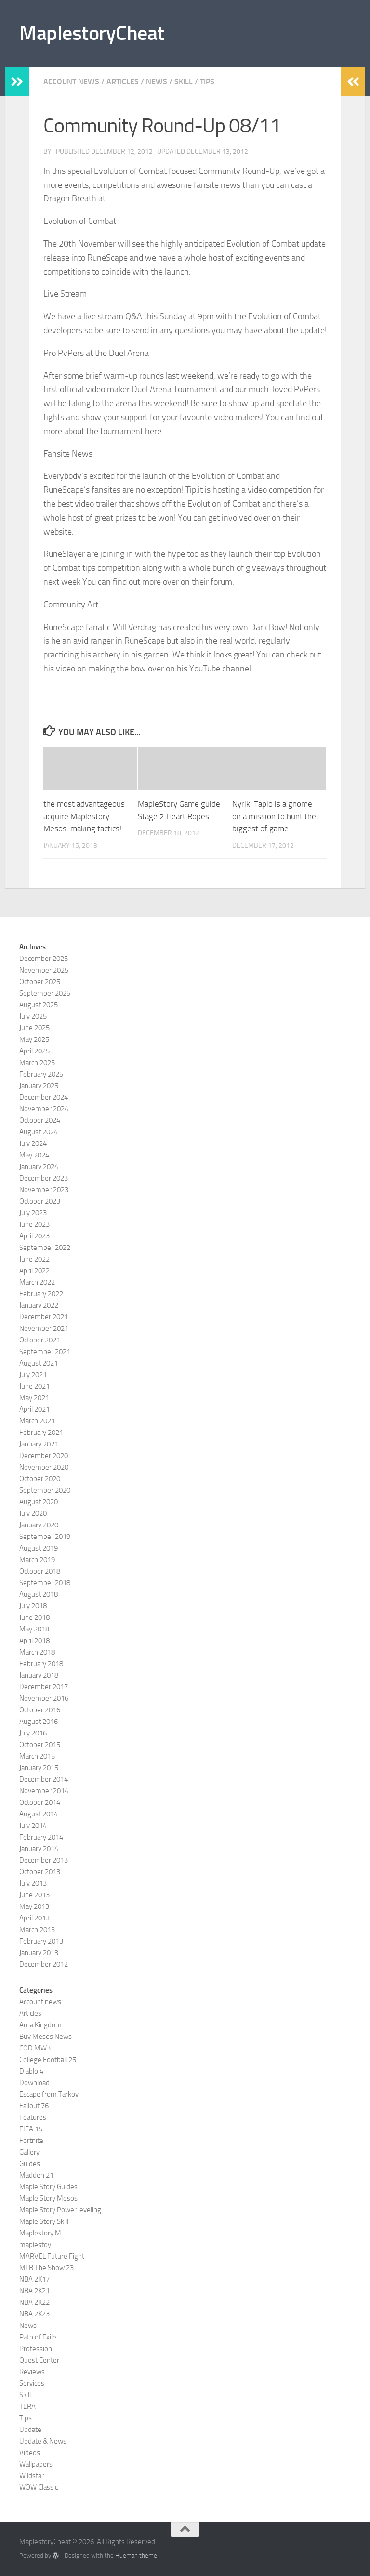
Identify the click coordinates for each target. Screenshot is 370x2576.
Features (32, 2117)
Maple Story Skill (43, 2221)
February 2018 (41, 1663)
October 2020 (39, 1478)
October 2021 (39, 1340)
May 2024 (34, 1155)
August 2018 (38, 1594)
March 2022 (37, 1282)
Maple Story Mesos (48, 2198)
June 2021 (34, 1386)
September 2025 (44, 993)
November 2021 (43, 1328)
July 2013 (33, 1883)
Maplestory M (40, 2233)
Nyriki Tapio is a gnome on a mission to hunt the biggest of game (274, 816)
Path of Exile (37, 2337)
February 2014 (41, 1837)
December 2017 (43, 1686)
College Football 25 (47, 2059)
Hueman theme (136, 2555)
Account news (71, 81)
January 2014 (38, 1848)
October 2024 (39, 1120)
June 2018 (34, 1617)
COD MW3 (35, 2048)
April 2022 (34, 1270)
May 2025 (34, 1039)
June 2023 (34, 1224)
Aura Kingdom (40, 2025)
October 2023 (39, 1201)
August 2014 (38, 1814)
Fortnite (31, 2140)
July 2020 (33, 1513)
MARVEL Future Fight (51, 2256)
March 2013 (37, 1929)
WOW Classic (38, 2487)
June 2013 (34, 1895)
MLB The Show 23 (46, 2267)
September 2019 (44, 1536)
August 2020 (38, 1502)
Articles (122, 81)
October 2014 (39, 1802)
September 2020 (44, 1490)
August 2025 (38, 1004)
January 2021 (38, 1444)
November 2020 (43, 1467)
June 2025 (34, 1028)
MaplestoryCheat (91, 33)
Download (34, 2082)
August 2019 (38, 1548)
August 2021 (38, 1363)
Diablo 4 (31, 2071)
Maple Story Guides (48, 2186)
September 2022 (44, 1247)
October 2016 (39, 1710)
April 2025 (34, 1051)
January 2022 (38, 1305)
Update (30, 2429)
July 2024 (33, 1143)
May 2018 (34, 1629)
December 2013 (43, 1860)
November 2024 (43, 1108)
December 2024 (43, 1097)
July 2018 (33, 1606)
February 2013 (41, 1941)
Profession (35, 2348)
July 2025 (33, 1016)
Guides (29, 2163)
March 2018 (37, 1652)
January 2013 (38, 1952)
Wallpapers (36, 2464)
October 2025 (39, 981)
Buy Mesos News (45, 2036)
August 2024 (38, 1132)
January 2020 (38, 1525)
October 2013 (39, 1871)
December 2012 (43, 1964)
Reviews (32, 2371)
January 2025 (38, 1085)
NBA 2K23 (34, 2314)
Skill (183, 81)
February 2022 (41, 1293)
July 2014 (33, 1825)
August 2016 (38, 1721)
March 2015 (37, 1756)
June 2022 (34, 1259)
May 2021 (34, 1397)
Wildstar (31, 2475)
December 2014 (43, 1779)
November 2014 (43, 1791)
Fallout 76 (34, 2106)
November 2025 (43, 970)
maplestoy (35, 2244)
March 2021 (37, 1421)
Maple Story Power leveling (60, 2210)
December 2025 (43, 958)
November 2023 (43, 1189)
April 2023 (34, 1236)
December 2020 (43, 1455)
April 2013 (34, 1918)
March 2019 (37, 1559)
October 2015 (39, 1744)
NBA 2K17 (34, 2279)
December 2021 (43, 1317)
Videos (29, 2452)
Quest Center (39, 2360)
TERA (27, 2406)
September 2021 (44, 1351)
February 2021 (41, 1432)
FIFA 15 (30, 2129)
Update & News (42, 2441)
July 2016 (33, 1733)
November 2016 (43, 1698)
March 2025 (37, 1062)
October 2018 (39, 1571)
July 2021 (33, 1374)
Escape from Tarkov (49, 2094)
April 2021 (34, 1409)
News (156, 81)
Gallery (29, 2152)
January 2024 (38, 1166)
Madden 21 (36, 2175)
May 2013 (34, 1906)
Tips (207, 81)
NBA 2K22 (34, 2302)
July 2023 (33, 1213)
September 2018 (44, 1582)
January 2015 (38, 1767)
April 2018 (34, 1640)
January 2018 (38, 1675)
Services (31, 2383)
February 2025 (41, 1074)
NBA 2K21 (34, 2291)
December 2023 (43, 1178)
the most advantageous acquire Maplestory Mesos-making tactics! (84, 816)
